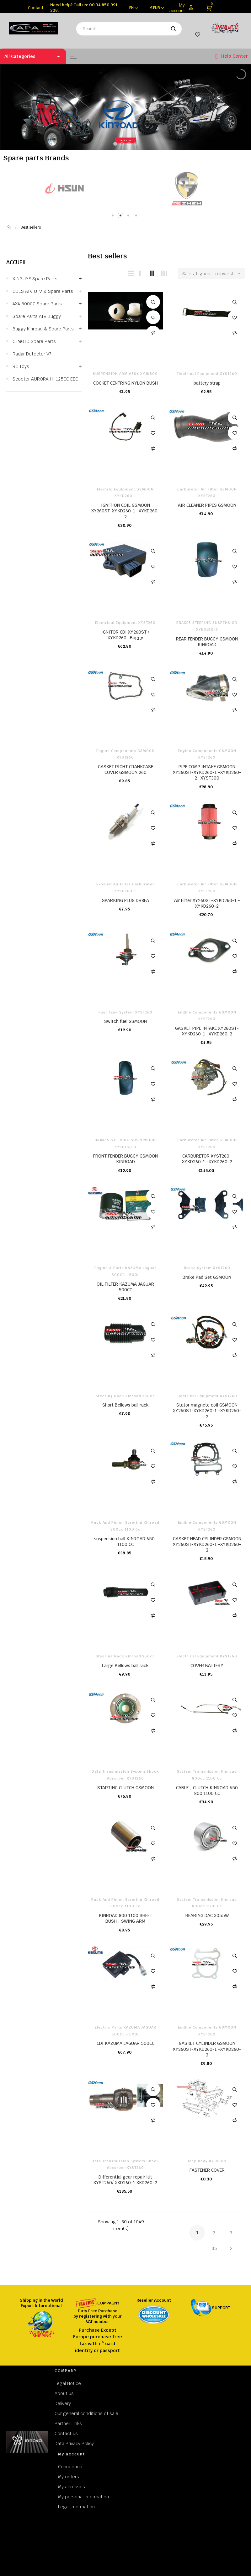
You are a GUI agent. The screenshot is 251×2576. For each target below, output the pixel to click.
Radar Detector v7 (32, 354)
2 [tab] (121, 216)
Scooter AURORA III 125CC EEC (45, 379)
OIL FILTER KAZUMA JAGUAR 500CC (125, 1287)
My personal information (83, 2497)
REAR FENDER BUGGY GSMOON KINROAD (207, 641)
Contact (35, 7)
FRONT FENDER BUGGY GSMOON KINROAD (125, 1158)
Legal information (76, 2507)
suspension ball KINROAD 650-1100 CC (125, 1541)
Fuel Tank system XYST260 (125, 1012)
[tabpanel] (174, 188)
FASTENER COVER (207, 2170)
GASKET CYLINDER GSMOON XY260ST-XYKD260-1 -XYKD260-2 (207, 2048)
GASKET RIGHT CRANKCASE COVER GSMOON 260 (125, 769)
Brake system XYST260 (207, 1268)
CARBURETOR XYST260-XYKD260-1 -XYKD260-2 (207, 1158)
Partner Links (68, 2423)
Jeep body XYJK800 (207, 2161)
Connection (70, 2467)
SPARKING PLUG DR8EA (125, 900)
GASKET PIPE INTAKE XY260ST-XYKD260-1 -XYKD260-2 (207, 1031)
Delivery (63, 2403)
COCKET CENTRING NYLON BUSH (125, 383)
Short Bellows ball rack (125, 1405)
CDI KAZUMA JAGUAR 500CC (125, 2043)
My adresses (71, 2487)
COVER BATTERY (206, 1665)
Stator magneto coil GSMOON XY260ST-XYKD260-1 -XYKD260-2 (207, 1410)
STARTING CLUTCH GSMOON (125, 1788)
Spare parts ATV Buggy (37, 316)
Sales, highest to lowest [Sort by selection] (213, 273)
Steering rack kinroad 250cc (125, 1396)
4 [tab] (137, 216)
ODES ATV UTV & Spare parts (43, 291)
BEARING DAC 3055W (207, 1915)
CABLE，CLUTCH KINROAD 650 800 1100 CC (207, 1790)
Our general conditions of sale (86, 2413)
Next (231, 2248)
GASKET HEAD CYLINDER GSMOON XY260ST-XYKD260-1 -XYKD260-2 (207, 1544)
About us (64, 2393)
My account (177, 8)
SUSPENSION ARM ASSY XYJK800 (125, 373)
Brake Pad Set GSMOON (207, 1277)
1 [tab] (114, 216)
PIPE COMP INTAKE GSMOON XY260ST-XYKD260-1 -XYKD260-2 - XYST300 (207, 772)
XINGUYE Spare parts (35, 279)
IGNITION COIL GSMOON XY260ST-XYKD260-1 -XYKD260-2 (125, 510)
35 (214, 2248)
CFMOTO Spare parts (34, 341)
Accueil (16, 262)
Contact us (66, 2433)
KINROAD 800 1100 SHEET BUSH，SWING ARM (125, 1918)
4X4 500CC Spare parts (37, 304)
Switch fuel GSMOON (125, 1021)
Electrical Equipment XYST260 (207, 373)
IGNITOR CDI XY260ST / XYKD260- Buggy (125, 634)
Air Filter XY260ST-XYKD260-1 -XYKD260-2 (207, 903)
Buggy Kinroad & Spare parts (43, 329)
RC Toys (21, 366)
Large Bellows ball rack (125, 1665)
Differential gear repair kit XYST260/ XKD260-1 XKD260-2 (125, 2179)
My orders (68, 2477)
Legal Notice (68, 2383)
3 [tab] (129, 216)
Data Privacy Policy (74, 2443)
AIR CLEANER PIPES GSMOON (207, 505)
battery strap (207, 383)
